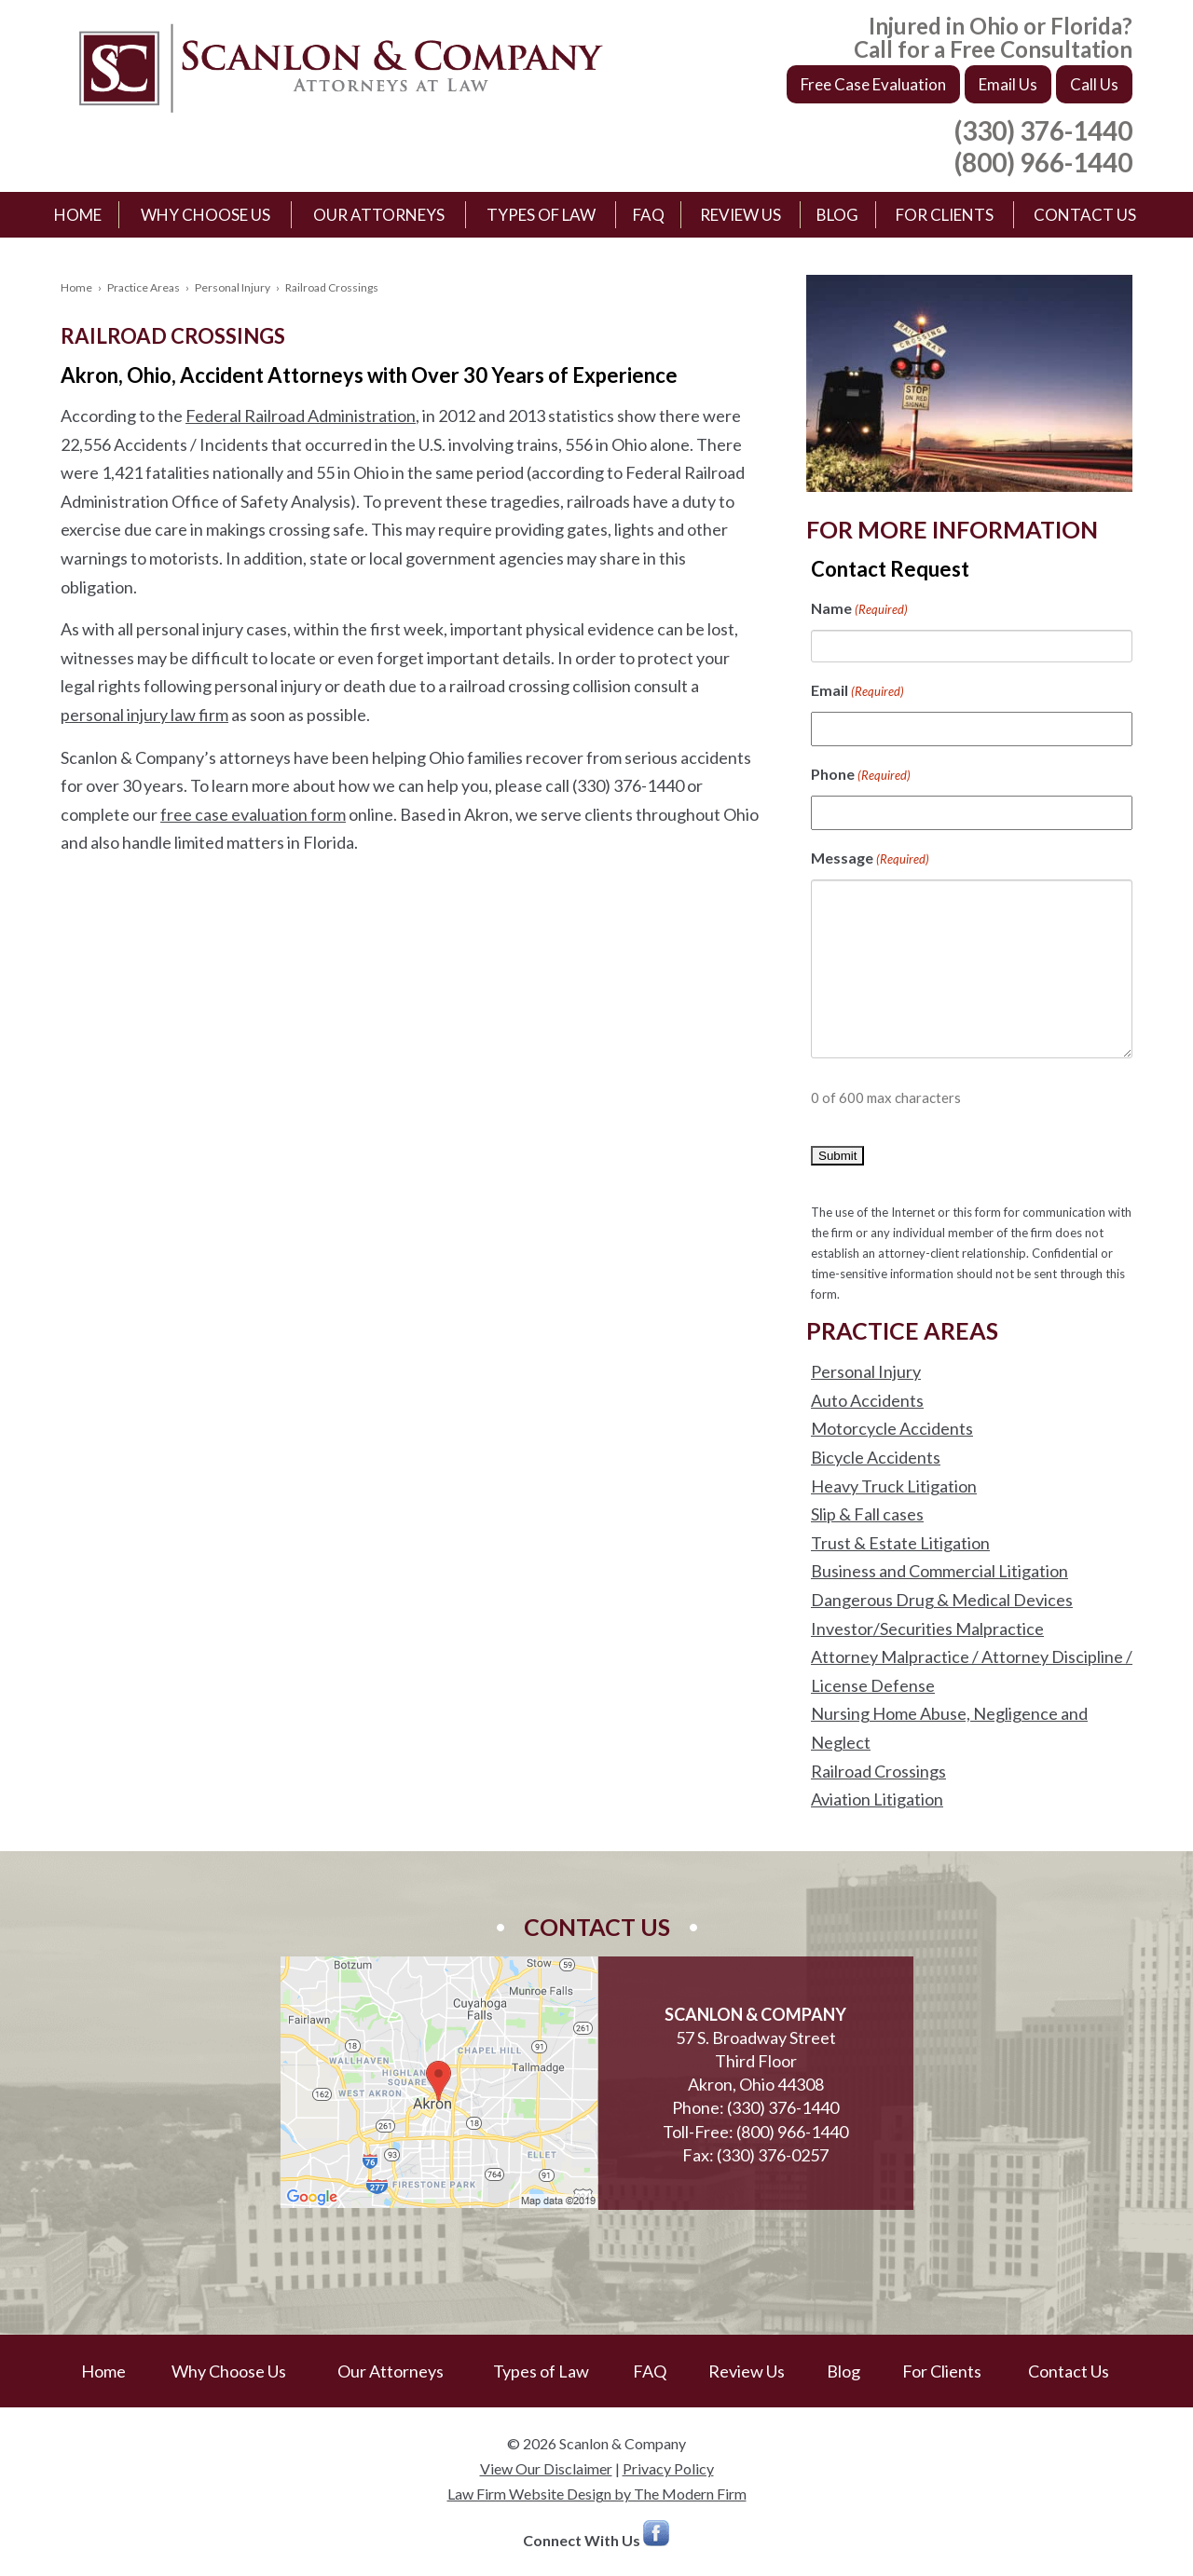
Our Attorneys (379, 215)
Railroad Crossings (878, 1771)
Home (78, 215)
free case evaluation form (253, 814)
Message (870, 859)
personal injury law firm (144, 714)
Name (859, 609)
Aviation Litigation (877, 1799)
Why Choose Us (205, 215)
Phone (861, 775)
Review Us (740, 215)
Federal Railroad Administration (300, 415)
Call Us (1094, 84)
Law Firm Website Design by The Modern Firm (597, 2493)
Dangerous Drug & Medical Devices (942, 1599)
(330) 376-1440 (1043, 130)
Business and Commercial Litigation (939, 1571)
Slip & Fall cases (867, 1514)
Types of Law (541, 215)
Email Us (1008, 84)
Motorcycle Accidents (892, 1428)
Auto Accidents (867, 1400)
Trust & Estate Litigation (900, 1543)
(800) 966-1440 (1043, 162)
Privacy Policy (668, 2468)
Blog (837, 215)
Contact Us (1085, 215)
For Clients (945, 215)
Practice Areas (143, 287)
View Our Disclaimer (546, 2468)
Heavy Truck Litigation (894, 1486)
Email (857, 691)
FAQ (649, 215)
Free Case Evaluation (873, 84)
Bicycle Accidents (875, 1457)
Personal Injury (232, 287)
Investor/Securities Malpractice (927, 1628)
